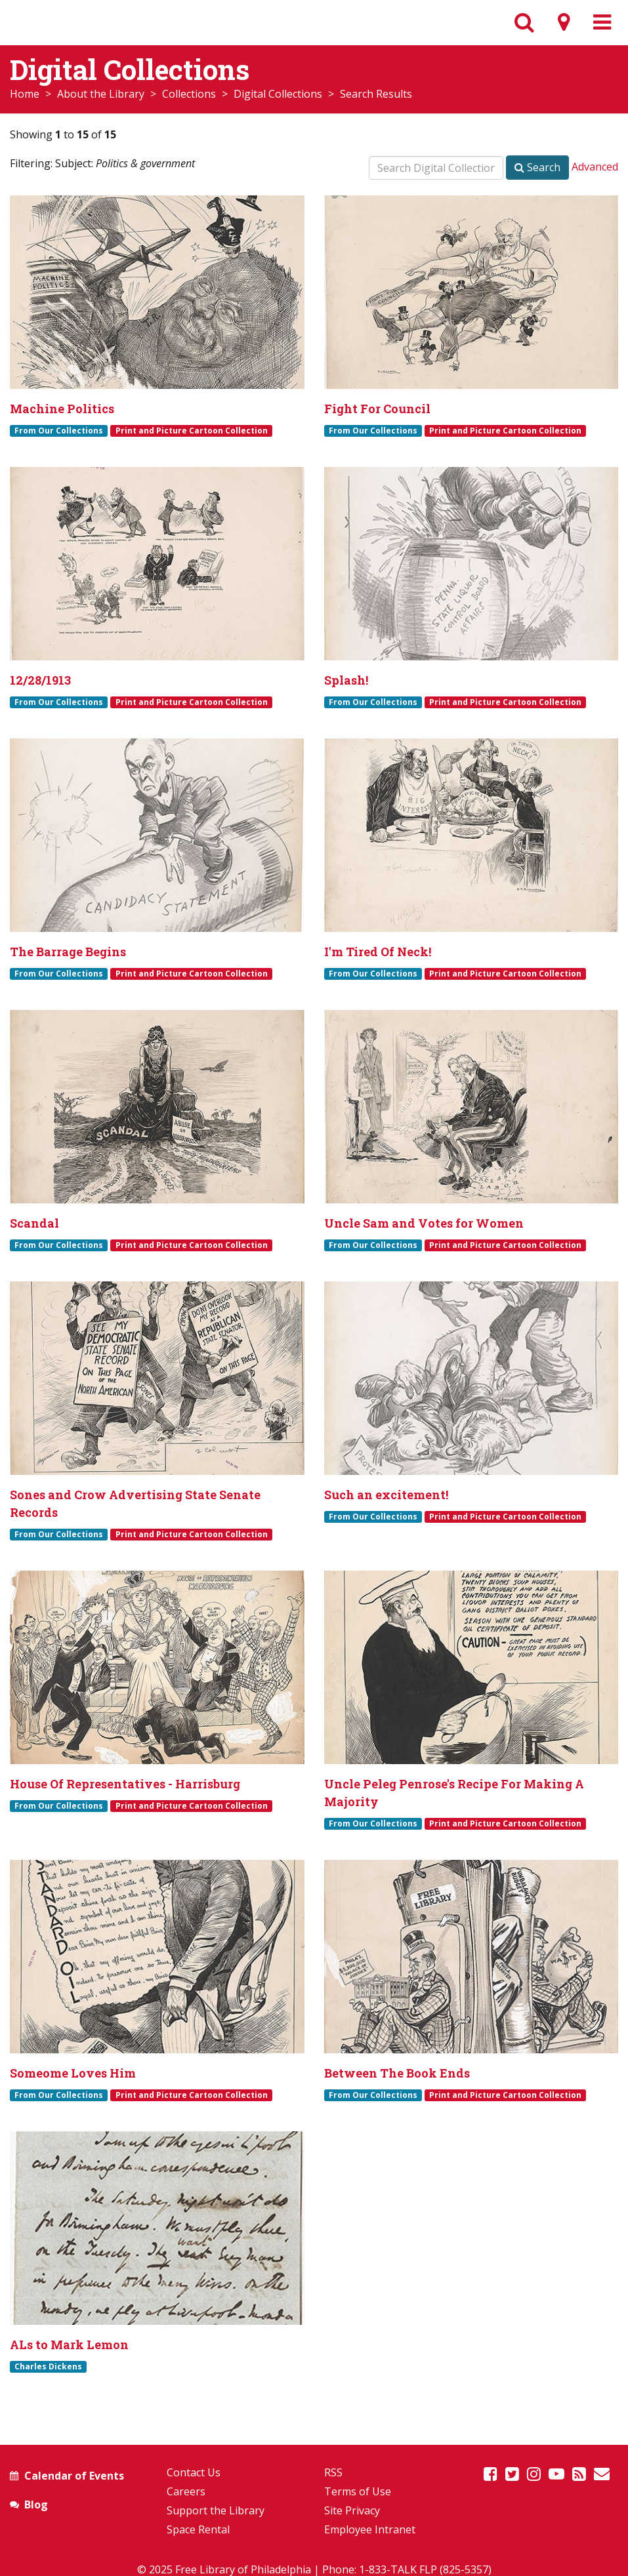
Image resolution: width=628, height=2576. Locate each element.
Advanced (595, 166)
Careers (186, 2491)
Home (24, 94)
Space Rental (198, 2529)
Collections (189, 94)
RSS (333, 2472)
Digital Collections (278, 94)
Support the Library (215, 2510)
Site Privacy (352, 2510)
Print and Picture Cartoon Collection (191, 430)
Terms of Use (357, 2491)
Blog (36, 2504)
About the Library (100, 94)
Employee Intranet (369, 2529)
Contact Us (193, 2472)
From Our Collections (58, 430)
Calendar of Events (74, 2475)
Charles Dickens (48, 2366)
